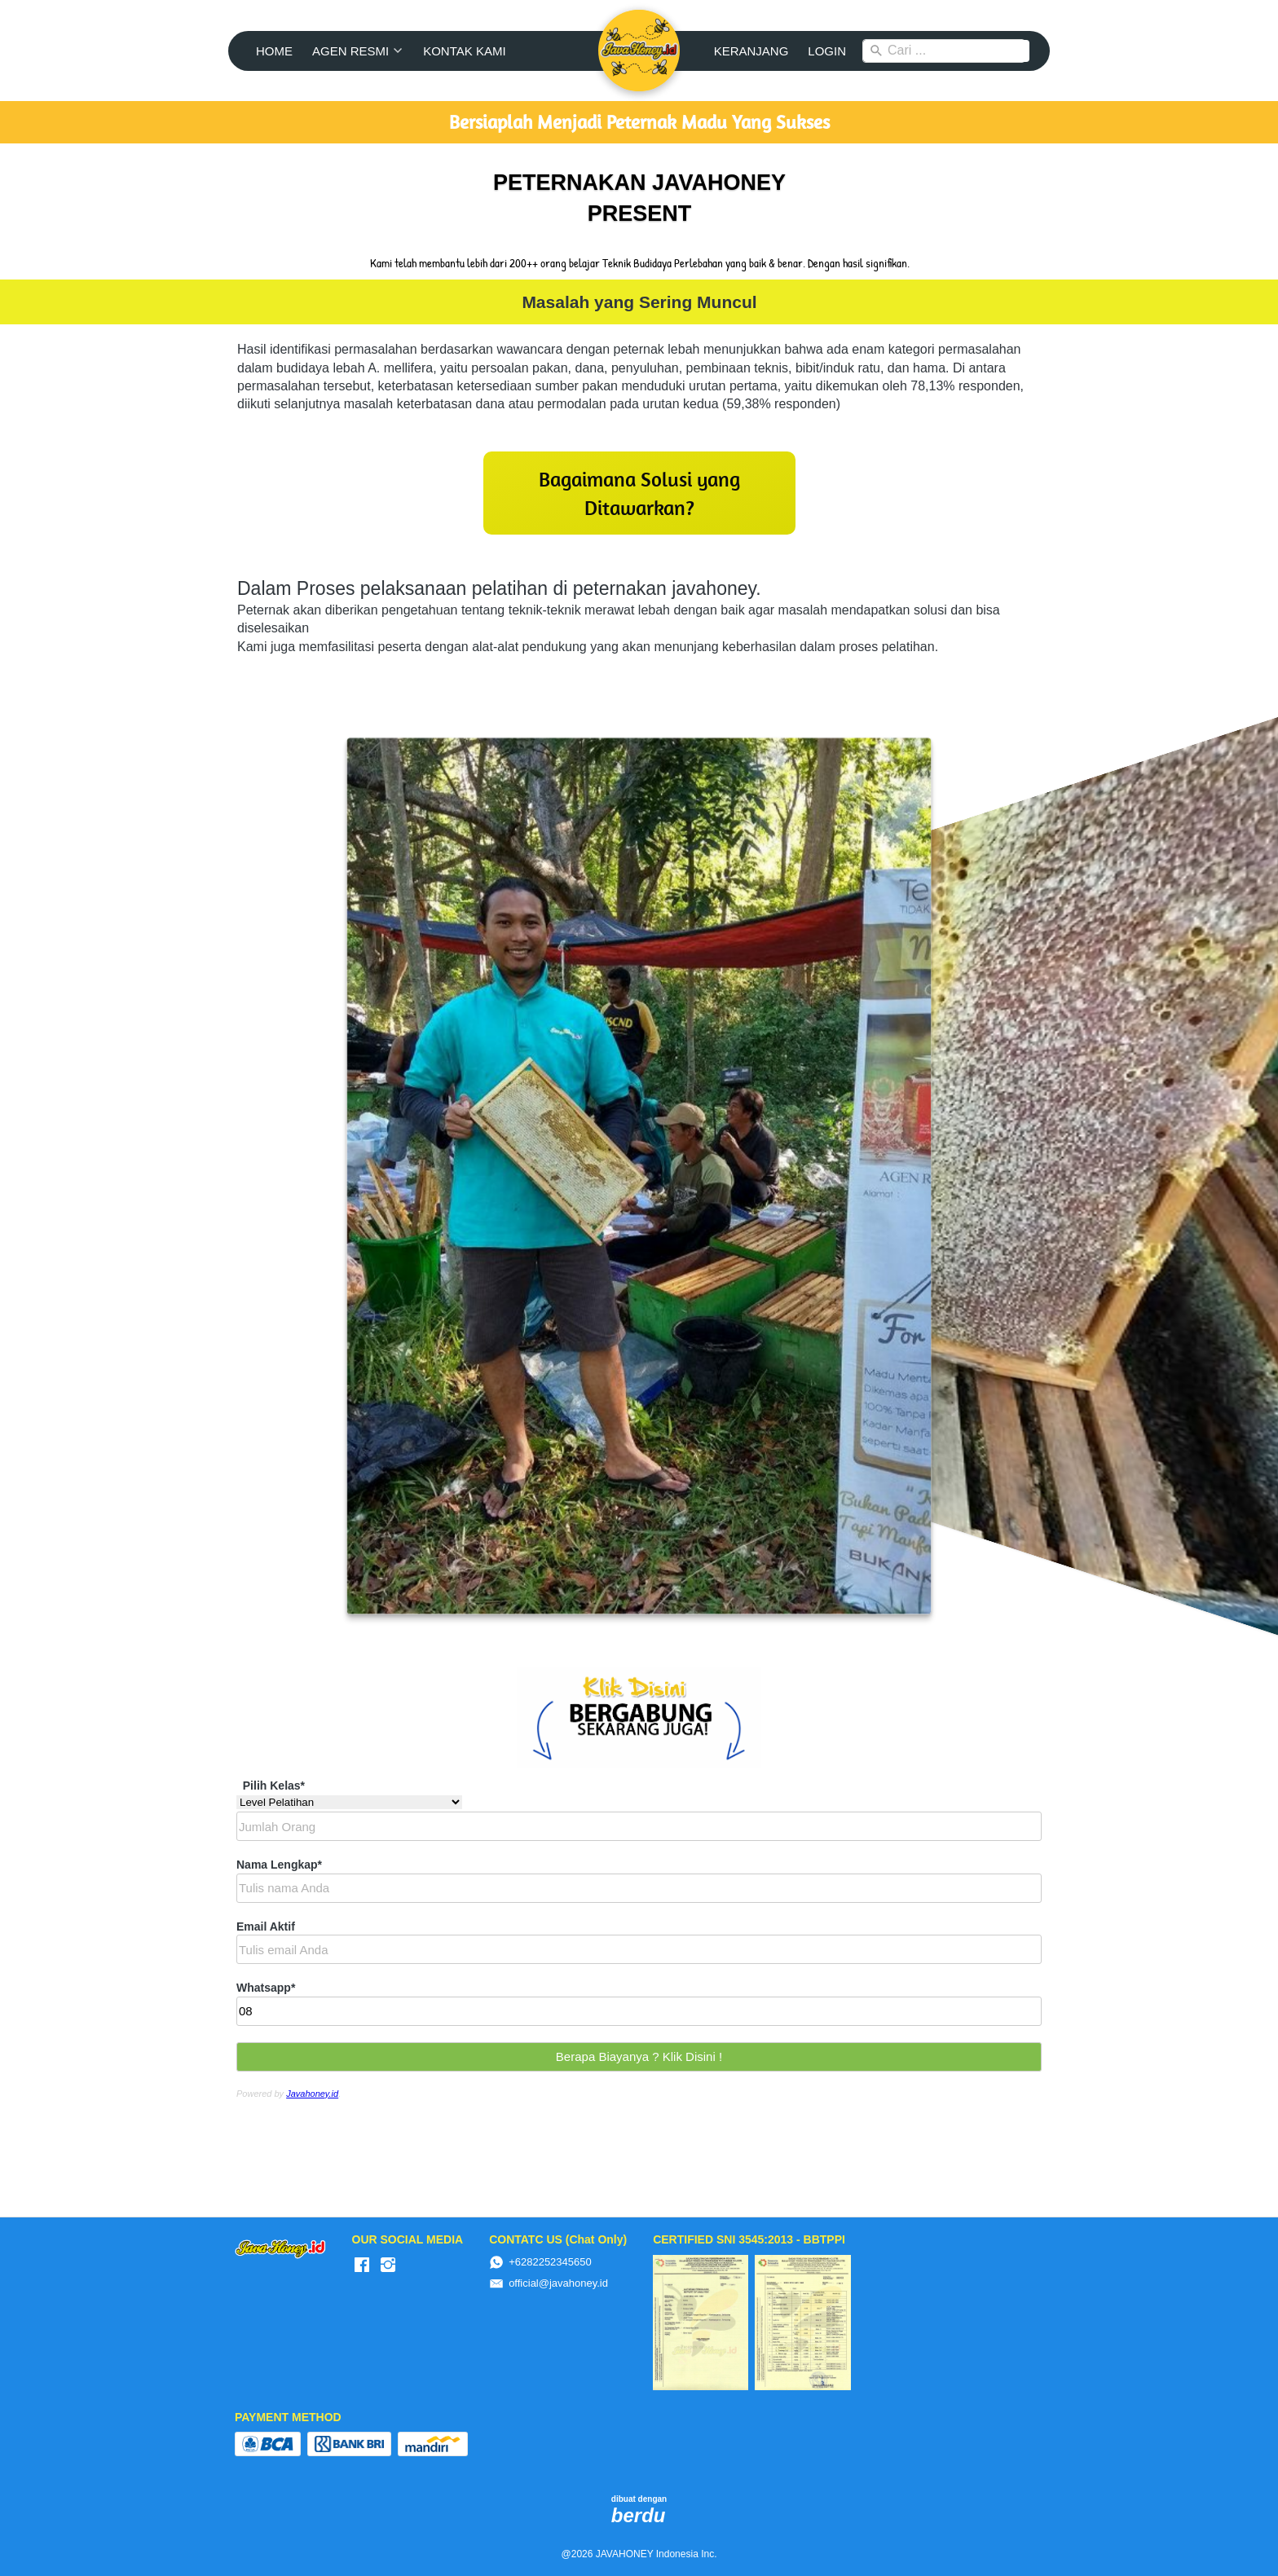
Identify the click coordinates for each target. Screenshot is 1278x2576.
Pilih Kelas (274, 1785)
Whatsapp (265, 1987)
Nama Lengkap (279, 1864)
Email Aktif (265, 1926)
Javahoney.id (312, 2093)
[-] (362, 2265)
